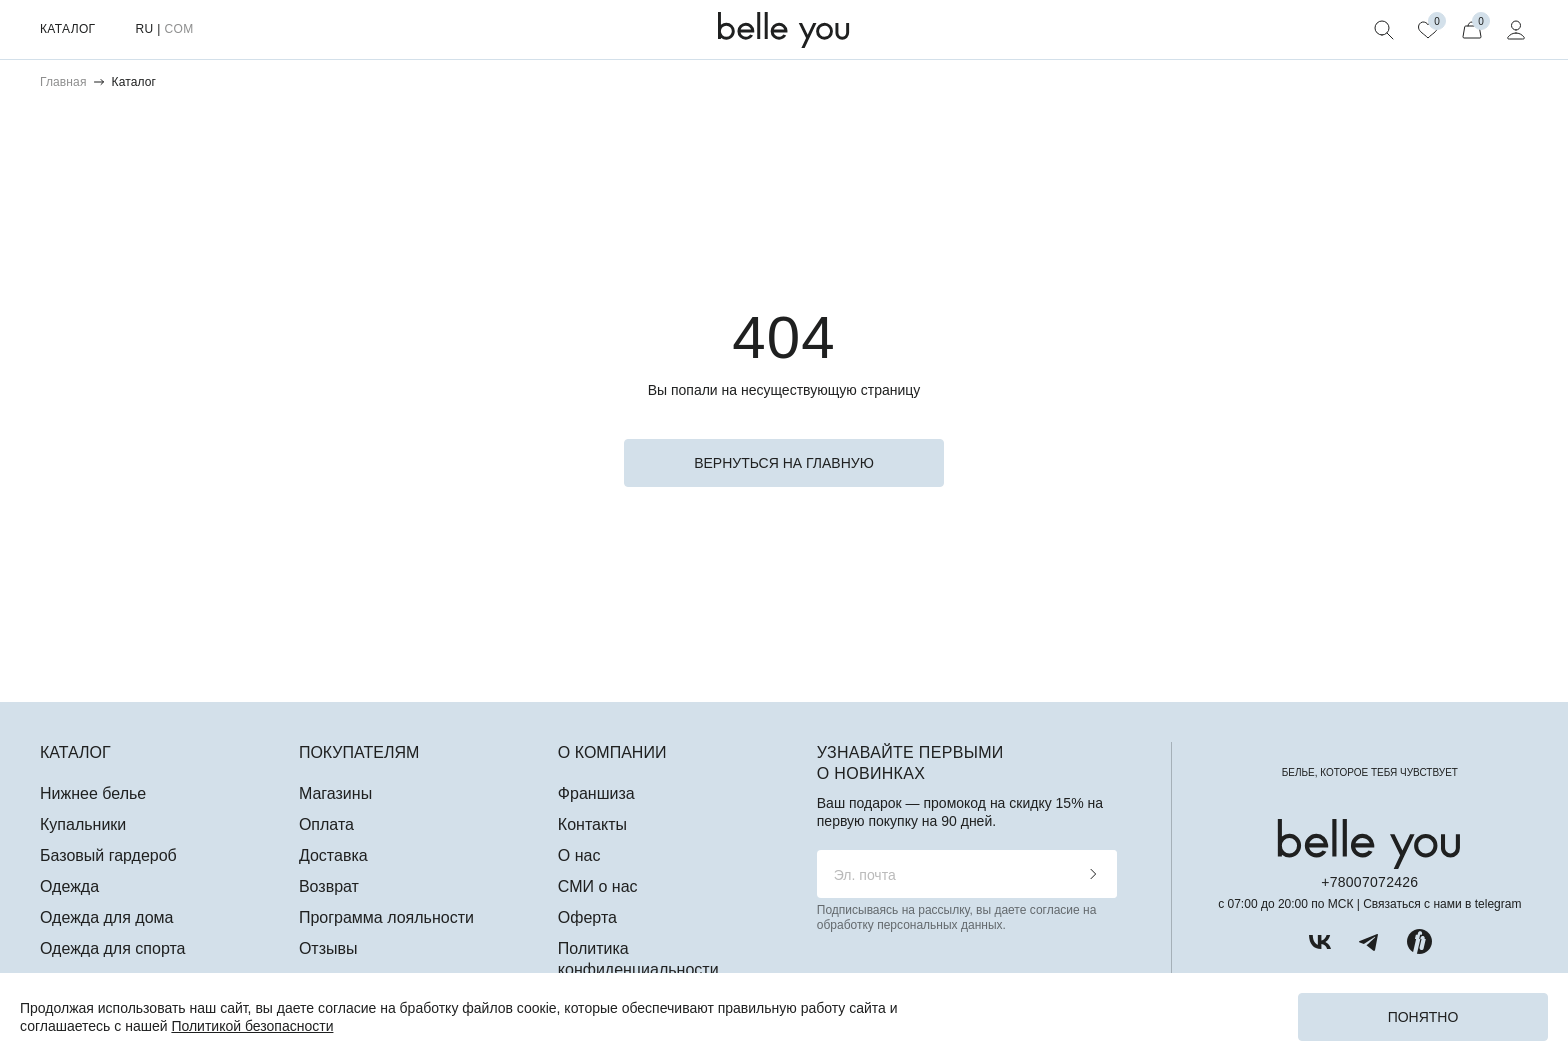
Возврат (329, 886)
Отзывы (328, 948)
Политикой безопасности (252, 1026)
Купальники (83, 824)
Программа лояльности (386, 917)
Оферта (587, 917)
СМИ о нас (598, 886)
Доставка (333, 855)
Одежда (69, 886)
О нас (579, 855)
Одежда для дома (106, 917)
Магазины (335, 793)
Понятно (1423, 1017)
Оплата (326, 824)
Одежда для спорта (112, 948)
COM (178, 29)
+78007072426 (1369, 882)
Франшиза (596, 793)
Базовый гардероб (108, 855)
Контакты (592, 824)
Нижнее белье (93, 793)
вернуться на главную (784, 463)
